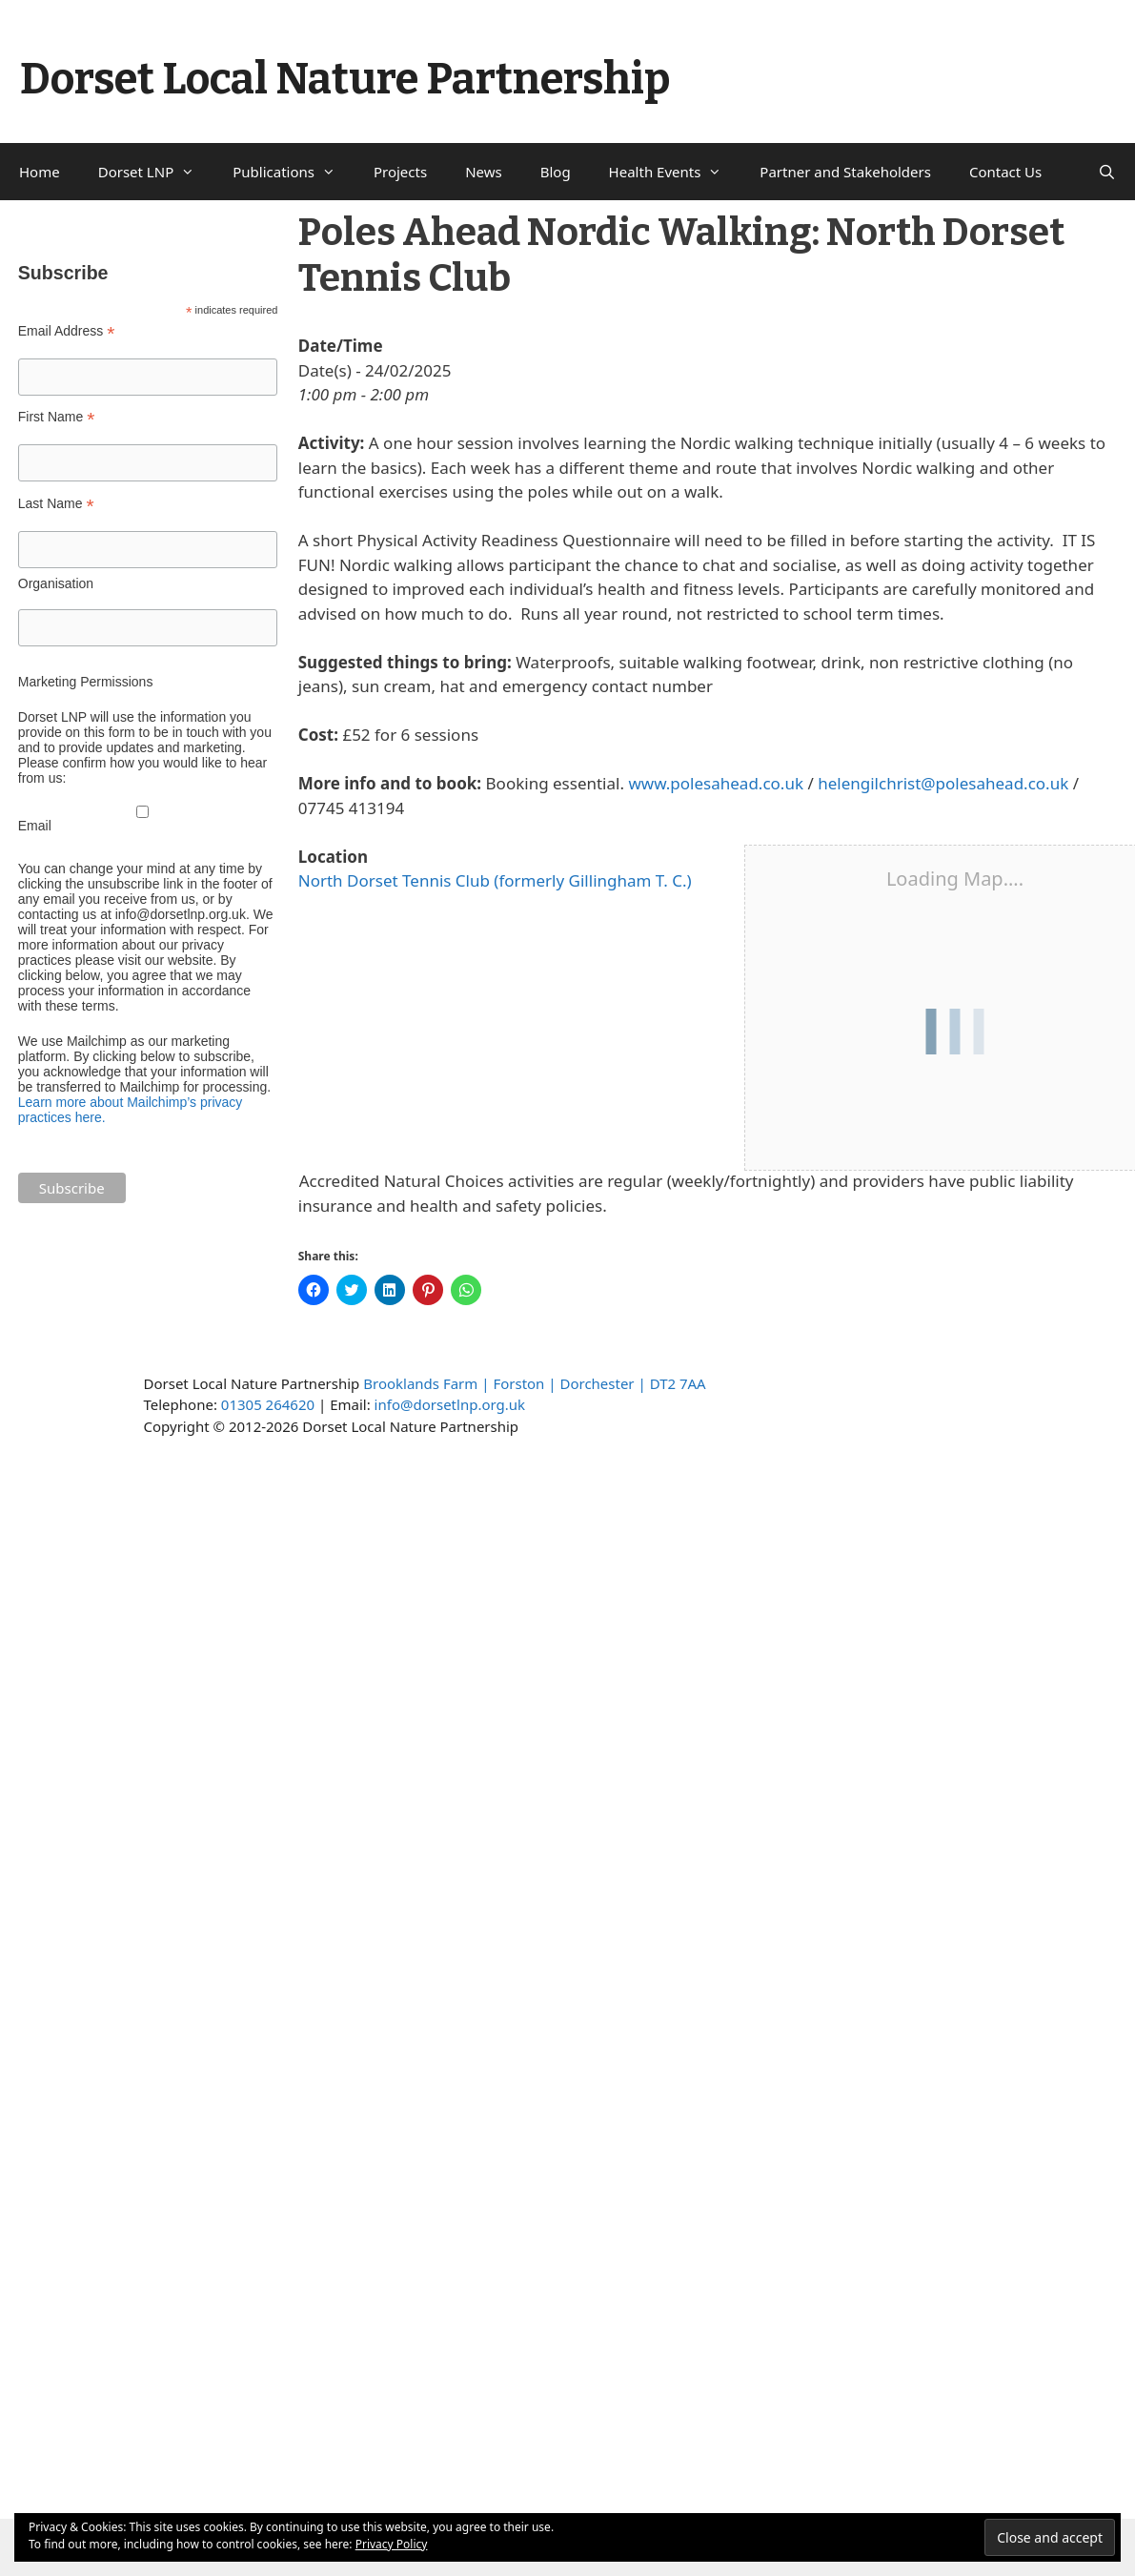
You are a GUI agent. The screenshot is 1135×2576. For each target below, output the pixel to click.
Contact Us (1005, 171)
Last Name (56, 504)
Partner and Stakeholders (845, 171)
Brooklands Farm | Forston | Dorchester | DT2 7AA (534, 1383)
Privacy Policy (391, 2544)
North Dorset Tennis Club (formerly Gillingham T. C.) (495, 880)
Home (39, 171)
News (483, 171)
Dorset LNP (156, 171)
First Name (56, 417)
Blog (555, 171)
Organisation (55, 583)
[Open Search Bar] (1107, 171)
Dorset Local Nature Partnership (345, 79)
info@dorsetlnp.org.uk (450, 1404)
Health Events (675, 171)
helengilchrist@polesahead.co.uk (943, 783)
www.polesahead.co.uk (715, 783)
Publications (294, 171)
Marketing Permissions (85, 681)
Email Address (66, 331)
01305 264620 (267, 1404)
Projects (400, 171)
